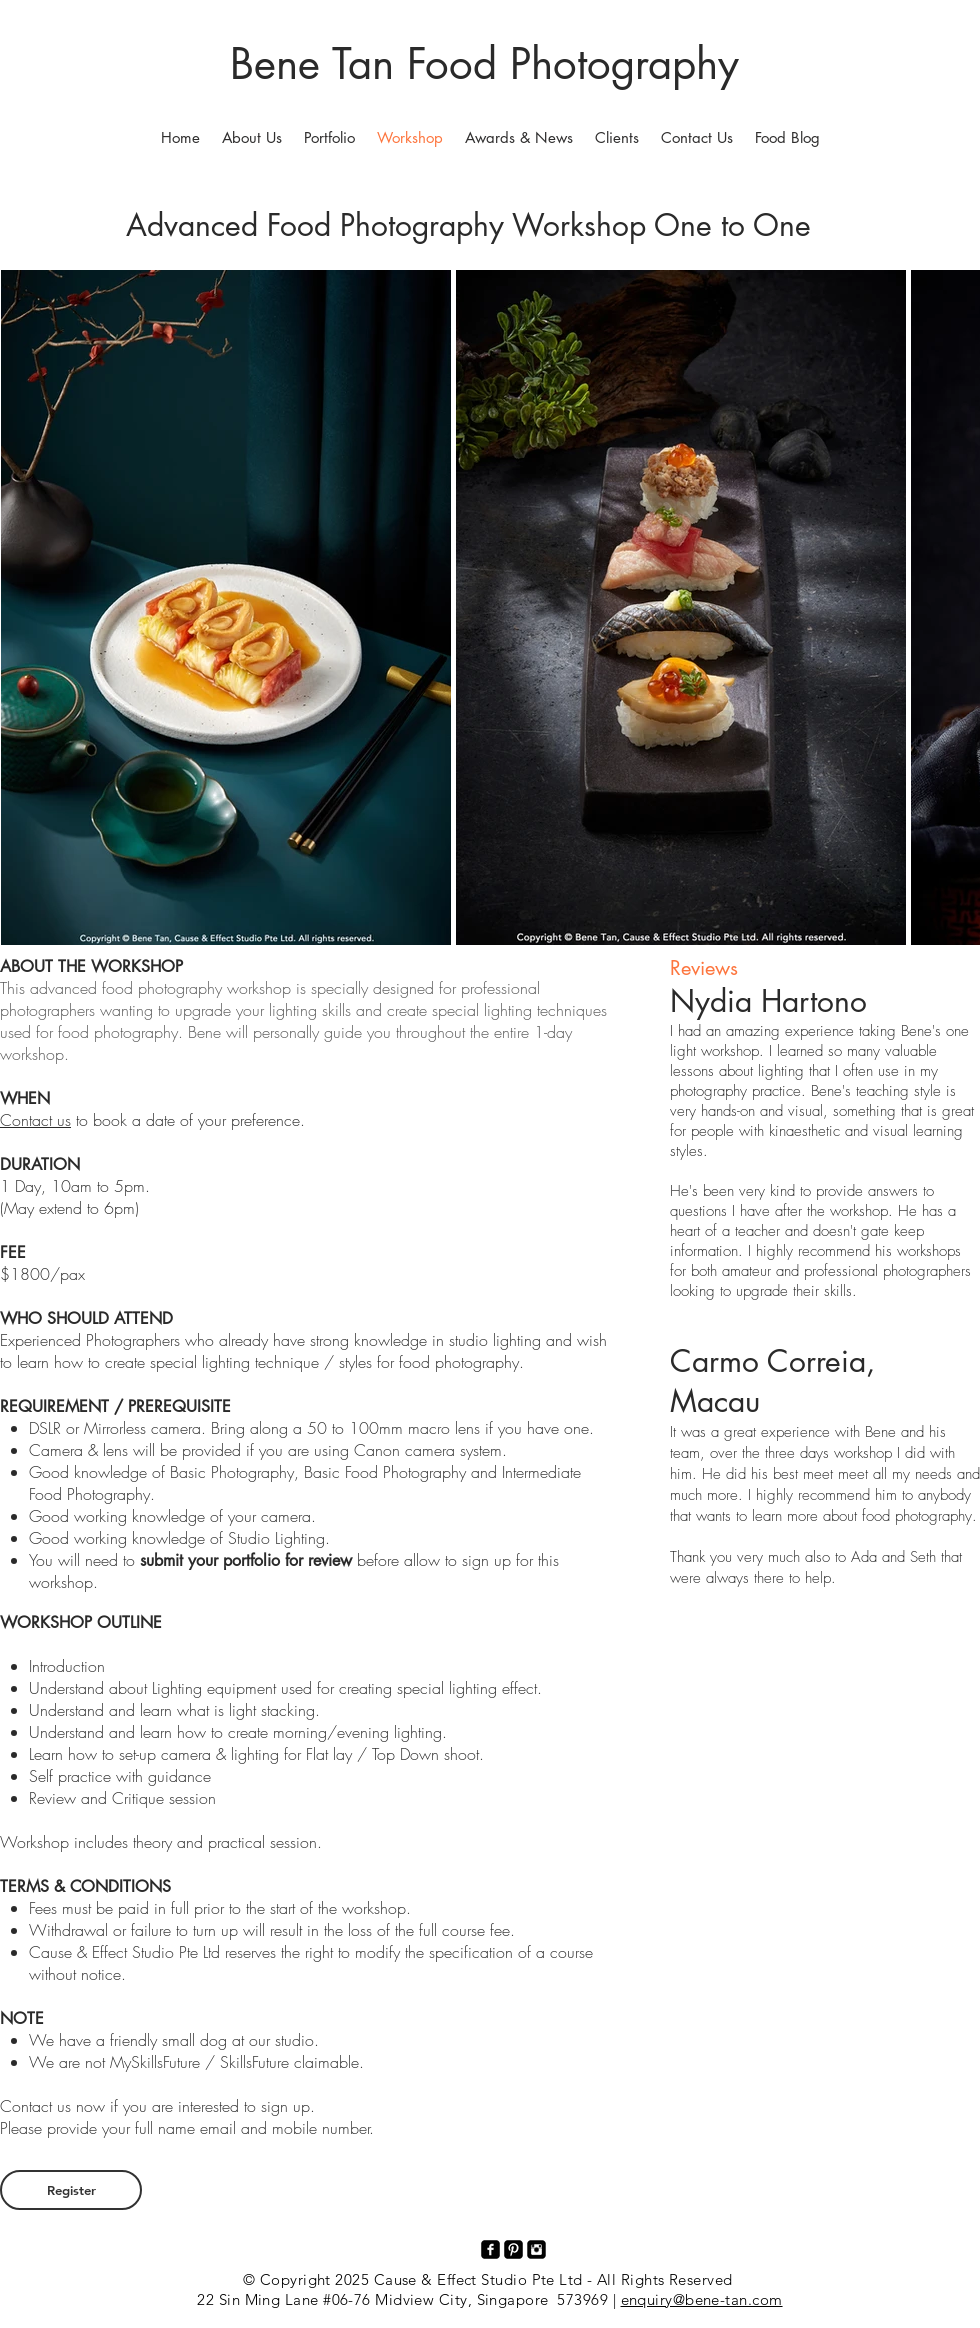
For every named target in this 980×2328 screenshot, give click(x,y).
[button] (329, 137)
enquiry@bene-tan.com (702, 2299)
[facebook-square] (490, 2249)
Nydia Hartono (768, 1001)
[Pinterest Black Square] (513, 2249)
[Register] (71, 2190)
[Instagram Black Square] (536, 2249)
